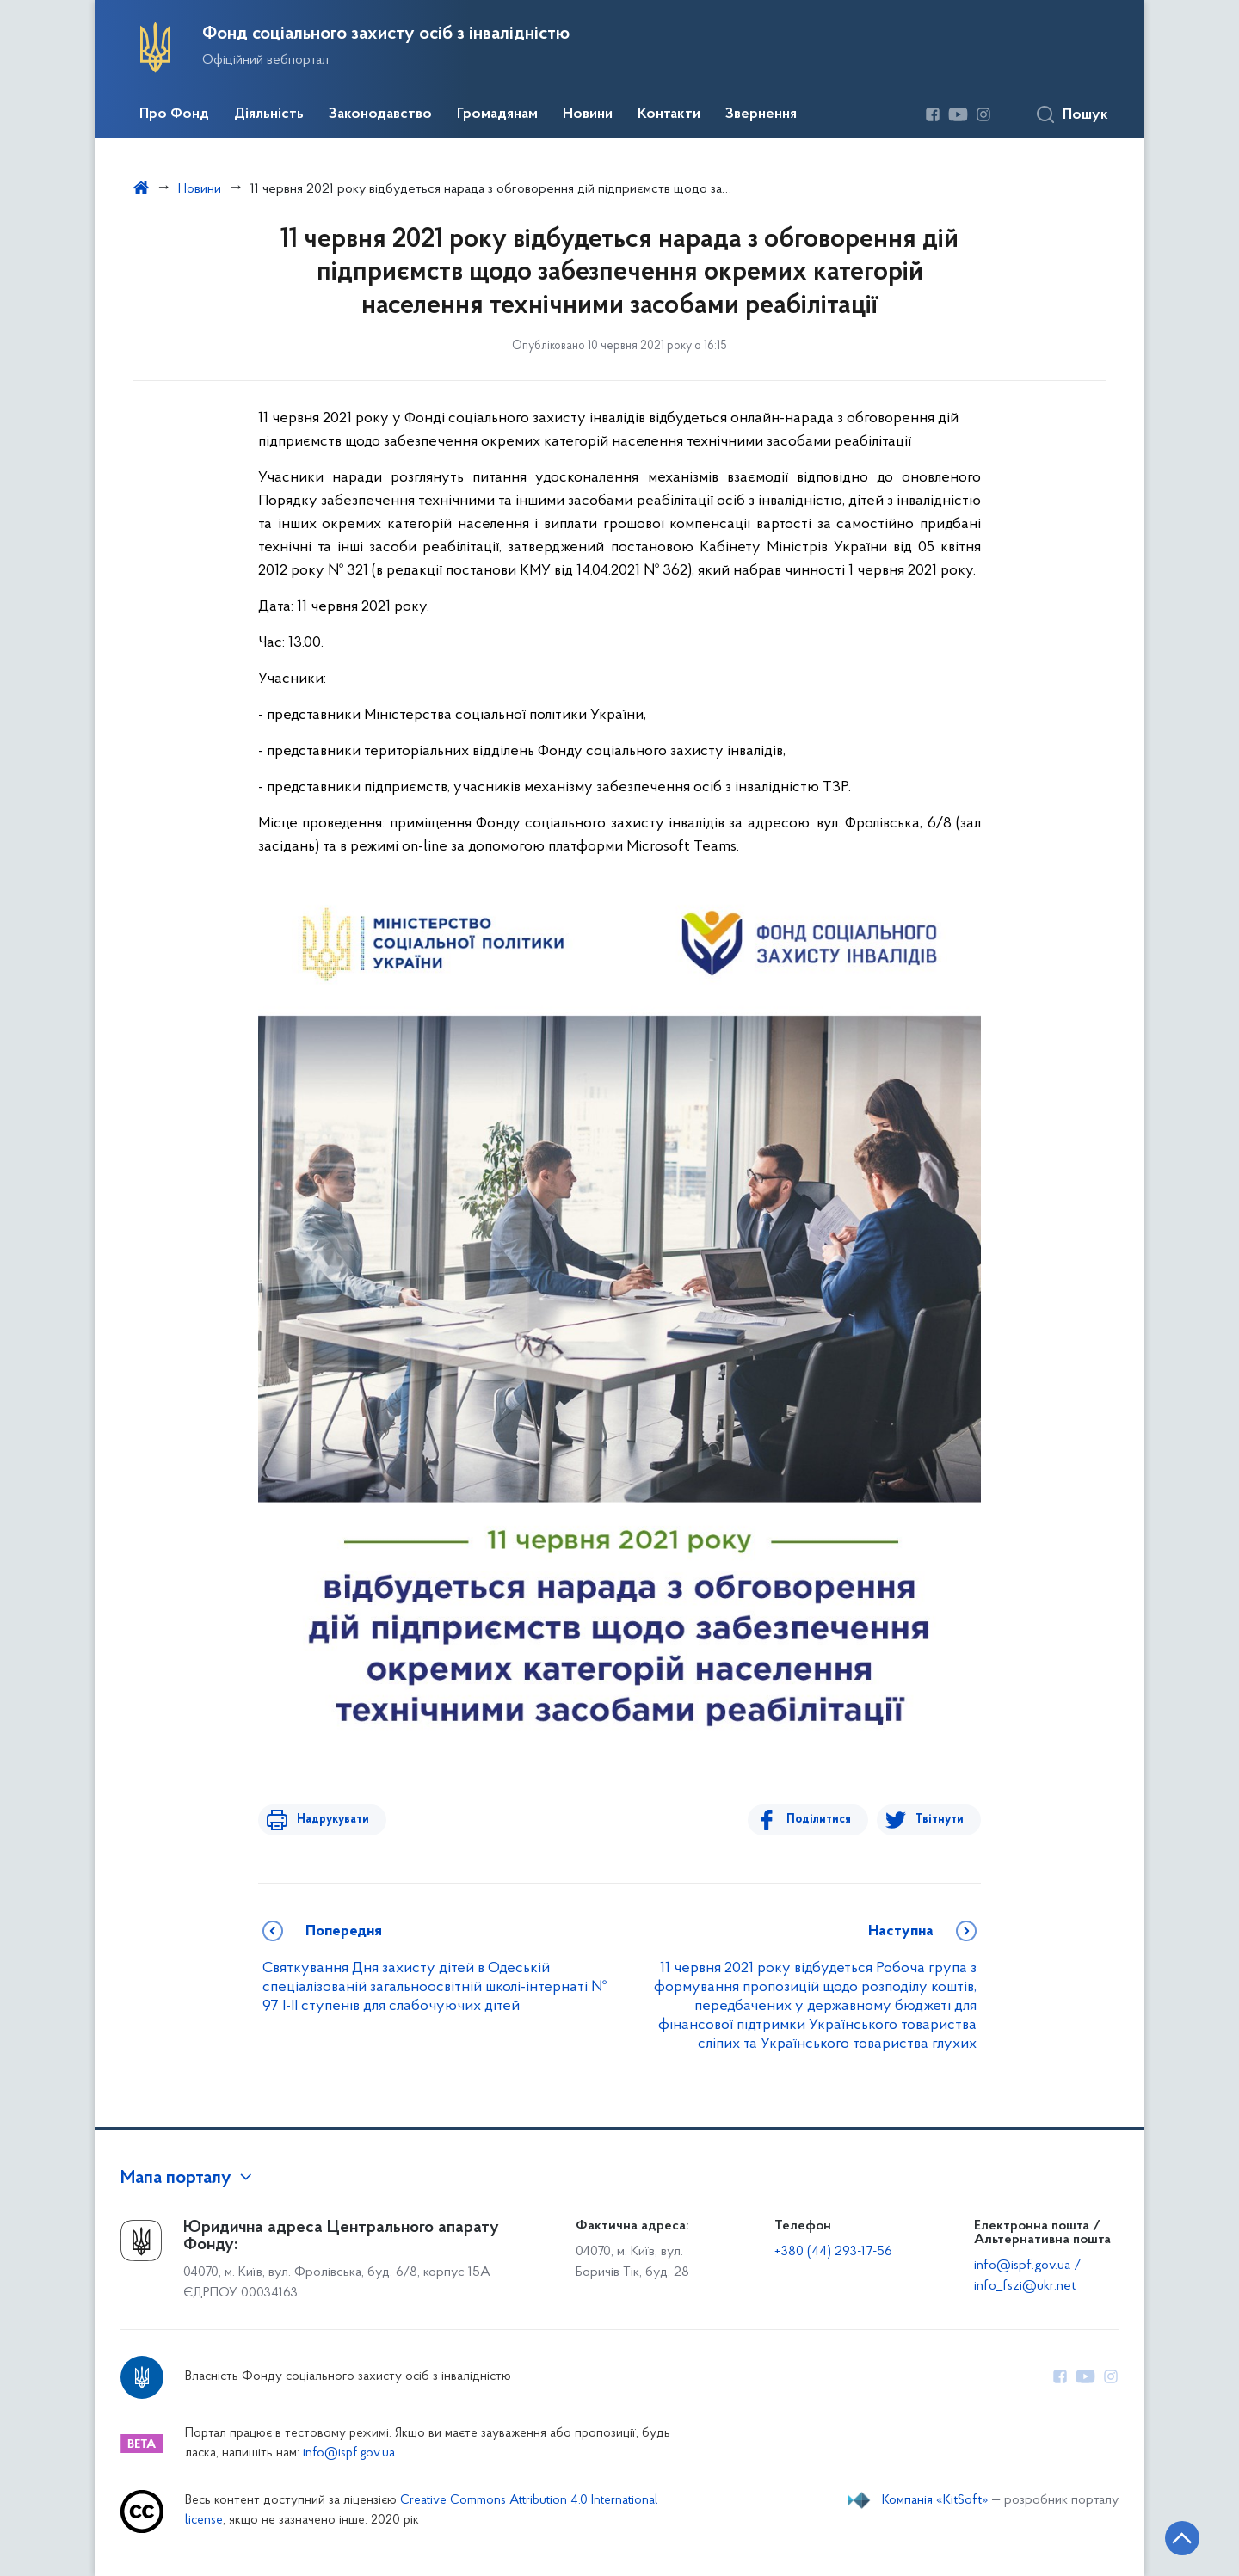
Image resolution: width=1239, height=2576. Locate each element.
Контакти (669, 114)
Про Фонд (174, 114)
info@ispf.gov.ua (349, 2453)
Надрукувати (329, 1819)
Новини (588, 114)
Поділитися (823, 1819)
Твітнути (939, 1819)
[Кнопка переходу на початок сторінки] (1174, 2537)
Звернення (761, 114)
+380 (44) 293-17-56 (833, 2252)
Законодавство (380, 114)
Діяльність (269, 114)
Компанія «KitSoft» (935, 2500)
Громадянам (497, 114)
